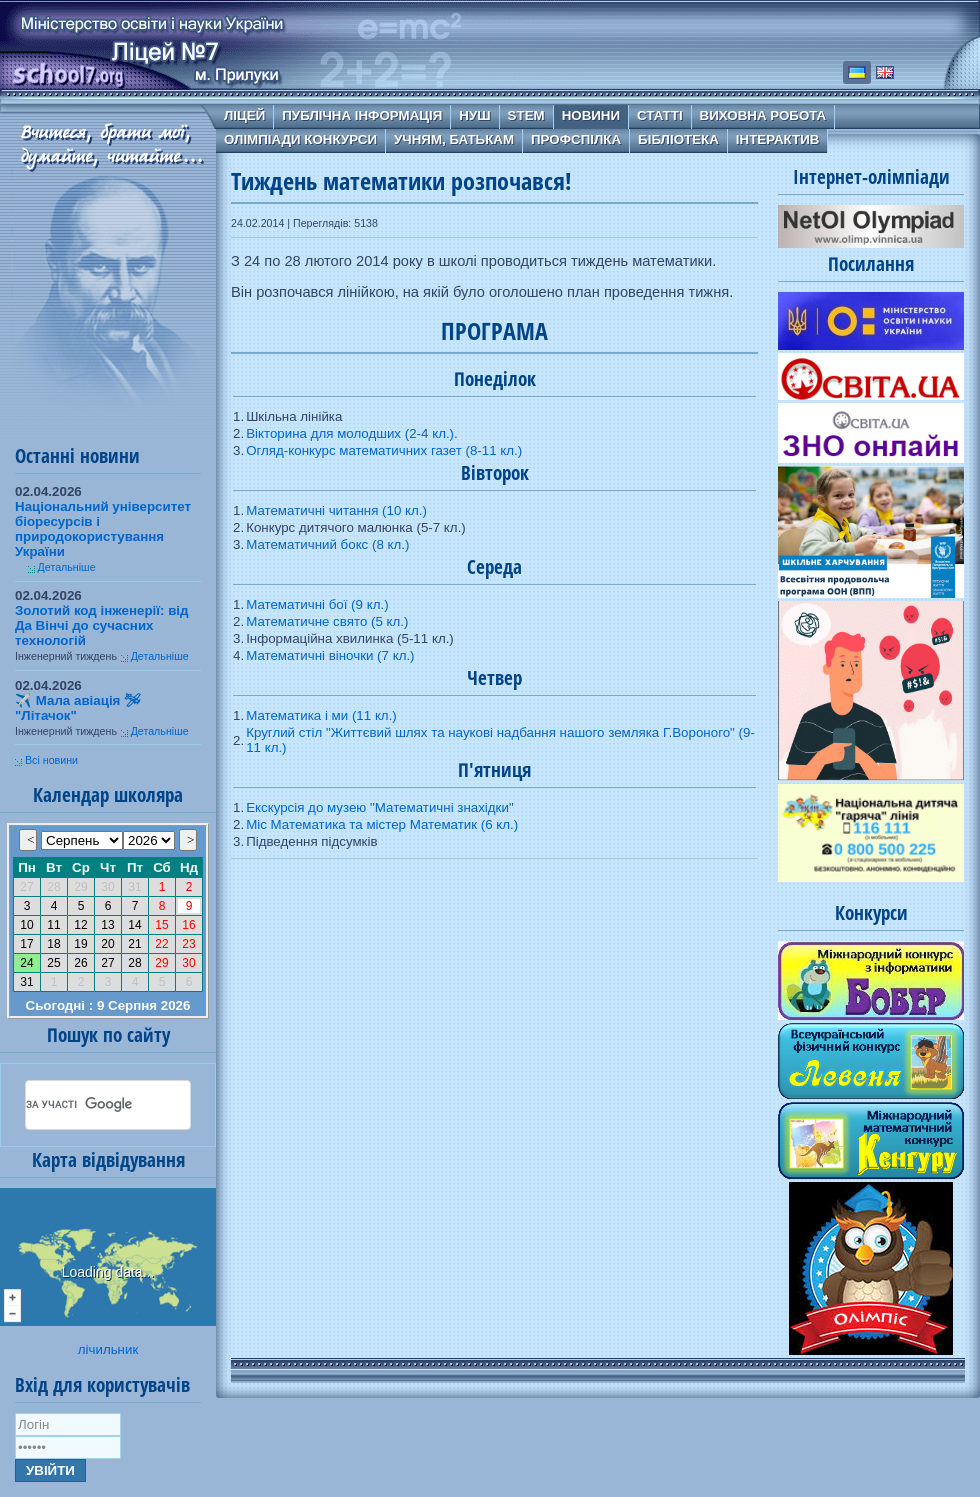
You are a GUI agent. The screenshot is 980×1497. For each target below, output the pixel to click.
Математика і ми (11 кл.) (321, 715)
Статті (660, 115)
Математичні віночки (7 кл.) (330, 655)
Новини (591, 115)
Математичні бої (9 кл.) (317, 604)
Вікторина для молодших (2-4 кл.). (352, 433)
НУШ (474, 115)
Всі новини (51, 760)
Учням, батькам (454, 139)
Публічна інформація (362, 115)
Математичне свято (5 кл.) (327, 621)
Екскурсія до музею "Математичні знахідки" (380, 807)
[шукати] (84, 1105)
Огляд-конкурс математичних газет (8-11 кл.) (384, 450)
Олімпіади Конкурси (300, 139)
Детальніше (67, 567)
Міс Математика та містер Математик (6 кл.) (382, 824)
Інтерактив (778, 139)
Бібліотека (678, 139)
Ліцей (244, 115)
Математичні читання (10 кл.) (336, 510)
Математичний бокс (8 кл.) (327, 544)
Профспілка (576, 139)
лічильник (108, 1349)
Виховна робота (763, 115)
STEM (526, 115)
